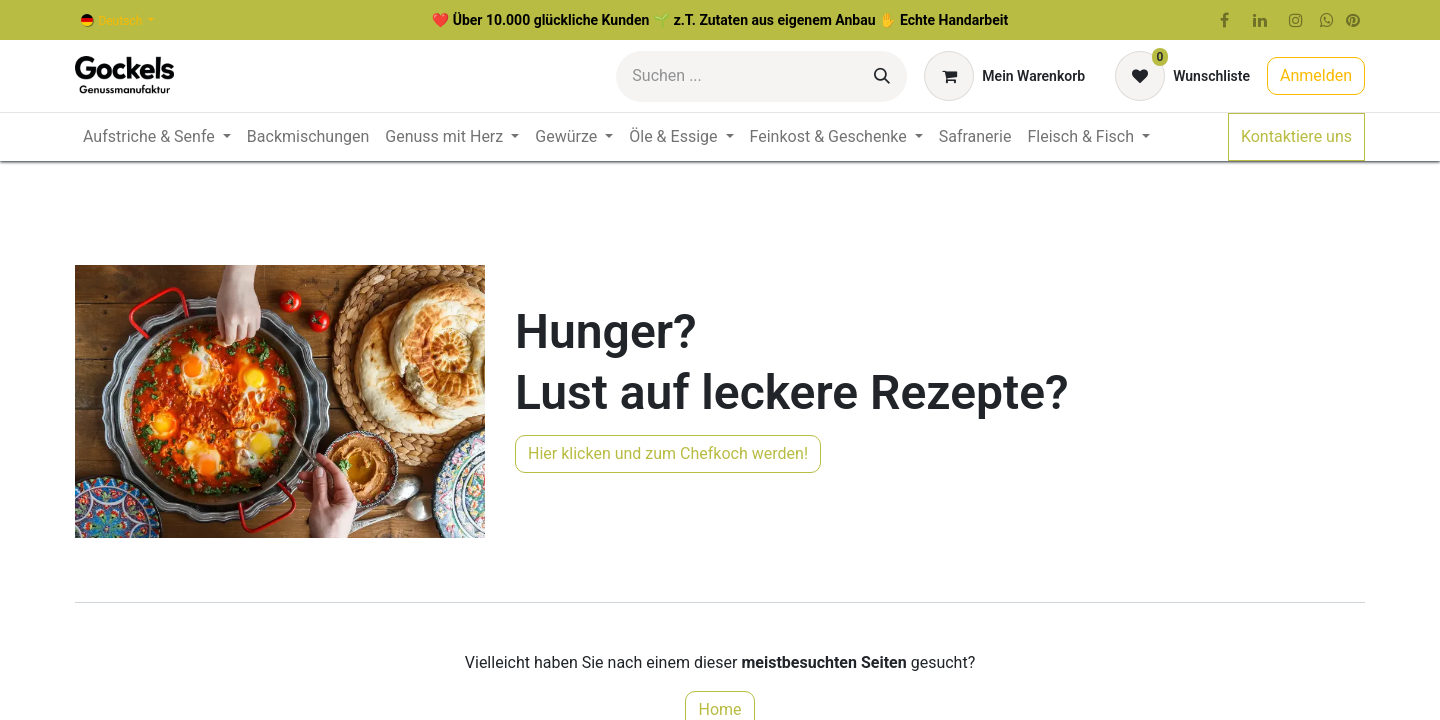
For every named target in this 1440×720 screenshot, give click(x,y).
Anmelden (1316, 75)
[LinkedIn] (1260, 20)
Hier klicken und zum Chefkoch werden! (668, 453)
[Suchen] (882, 76)
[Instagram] (1296, 20)
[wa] (1327, 20)
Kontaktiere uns (1296, 136)
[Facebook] (1224, 20)
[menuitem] (157, 137)
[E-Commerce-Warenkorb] (1004, 76)
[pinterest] (1353, 20)
